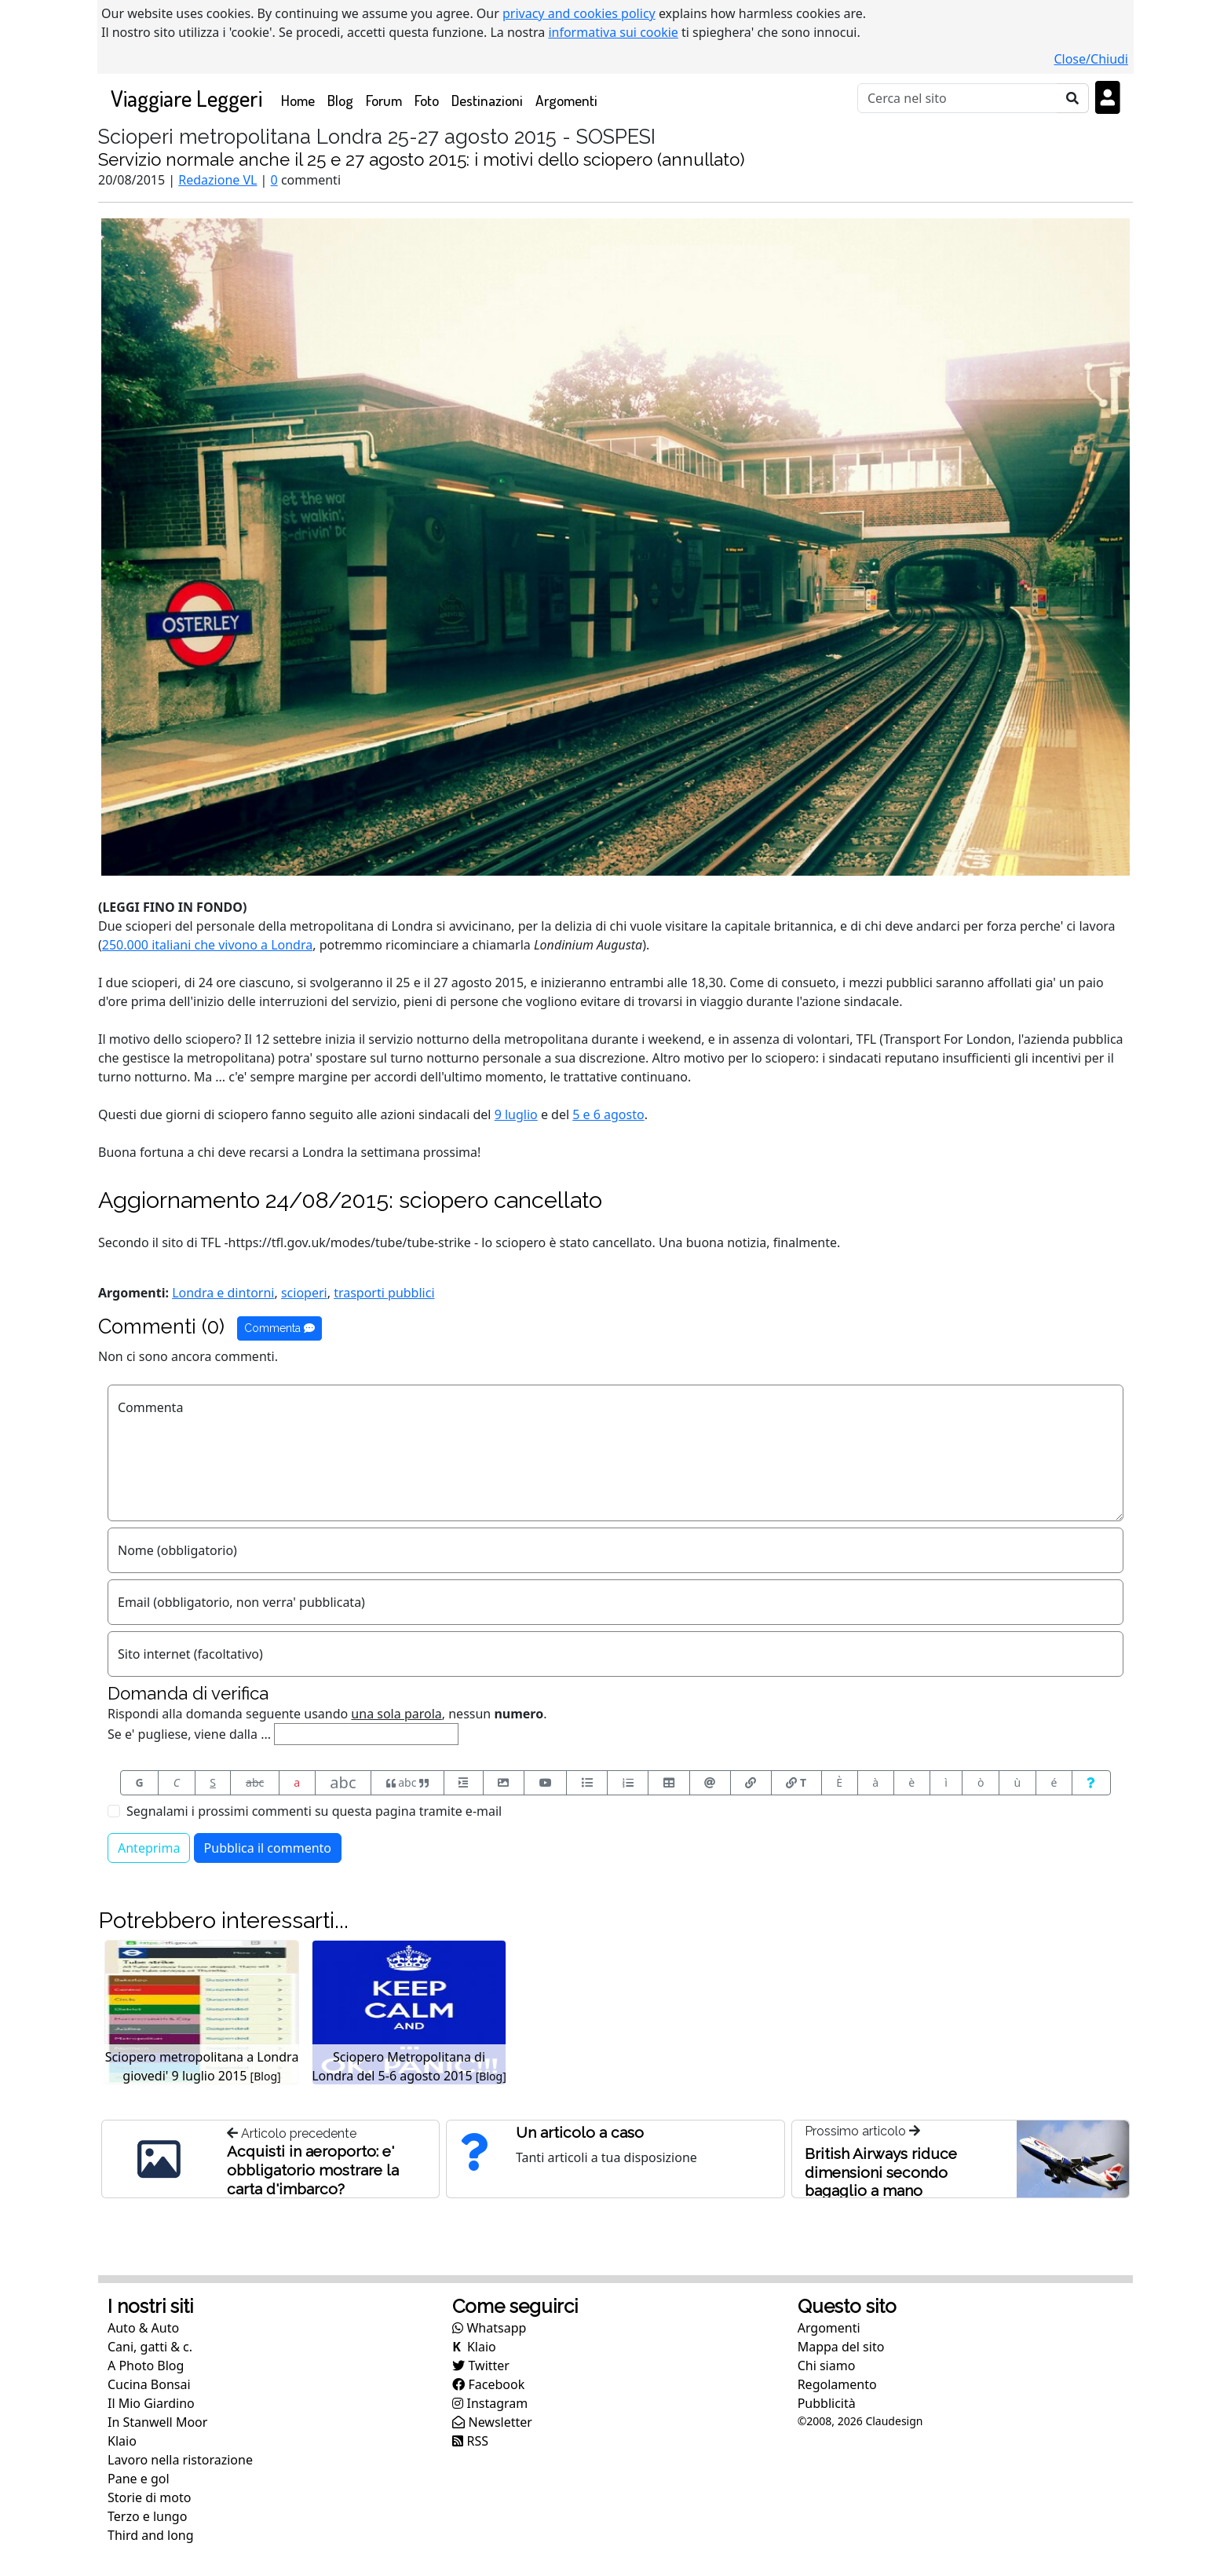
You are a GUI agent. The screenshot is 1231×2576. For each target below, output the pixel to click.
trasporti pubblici (384, 1292)
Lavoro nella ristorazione (180, 2459)
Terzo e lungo (147, 2516)
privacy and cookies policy (579, 13)
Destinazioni (487, 100)
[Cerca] (957, 98)
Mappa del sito (841, 2346)
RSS (470, 2441)
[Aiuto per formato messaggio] (1091, 1782)
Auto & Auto (143, 2327)
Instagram (490, 2403)
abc (255, 1782)
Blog (340, 100)
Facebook (488, 2384)
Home (301, 99)
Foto (427, 100)
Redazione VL (217, 179)
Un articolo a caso (580, 2132)
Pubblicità (827, 2403)
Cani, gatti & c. (150, 2346)
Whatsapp (489, 2327)
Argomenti (566, 100)
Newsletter (492, 2422)
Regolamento (837, 2384)
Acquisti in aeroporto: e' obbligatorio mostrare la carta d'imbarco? (313, 2169)
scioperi (304, 1292)
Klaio (122, 2441)
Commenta (279, 1328)
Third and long (151, 2535)
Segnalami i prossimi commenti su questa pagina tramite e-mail (314, 1811)
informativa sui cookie (613, 32)
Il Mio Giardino (151, 2403)
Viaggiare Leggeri (186, 97)
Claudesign (893, 2420)
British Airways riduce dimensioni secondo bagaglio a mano (881, 2171)
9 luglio (516, 1114)
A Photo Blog (146, 2365)
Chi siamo (827, 2365)
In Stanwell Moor (157, 2422)
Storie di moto (149, 2497)
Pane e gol (139, 2478)
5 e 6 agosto (608, 1114)
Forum (384, 100)
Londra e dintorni (223, 1292)
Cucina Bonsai (149, 2384)
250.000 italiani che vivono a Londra (207, 944)
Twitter (481, 2365)
